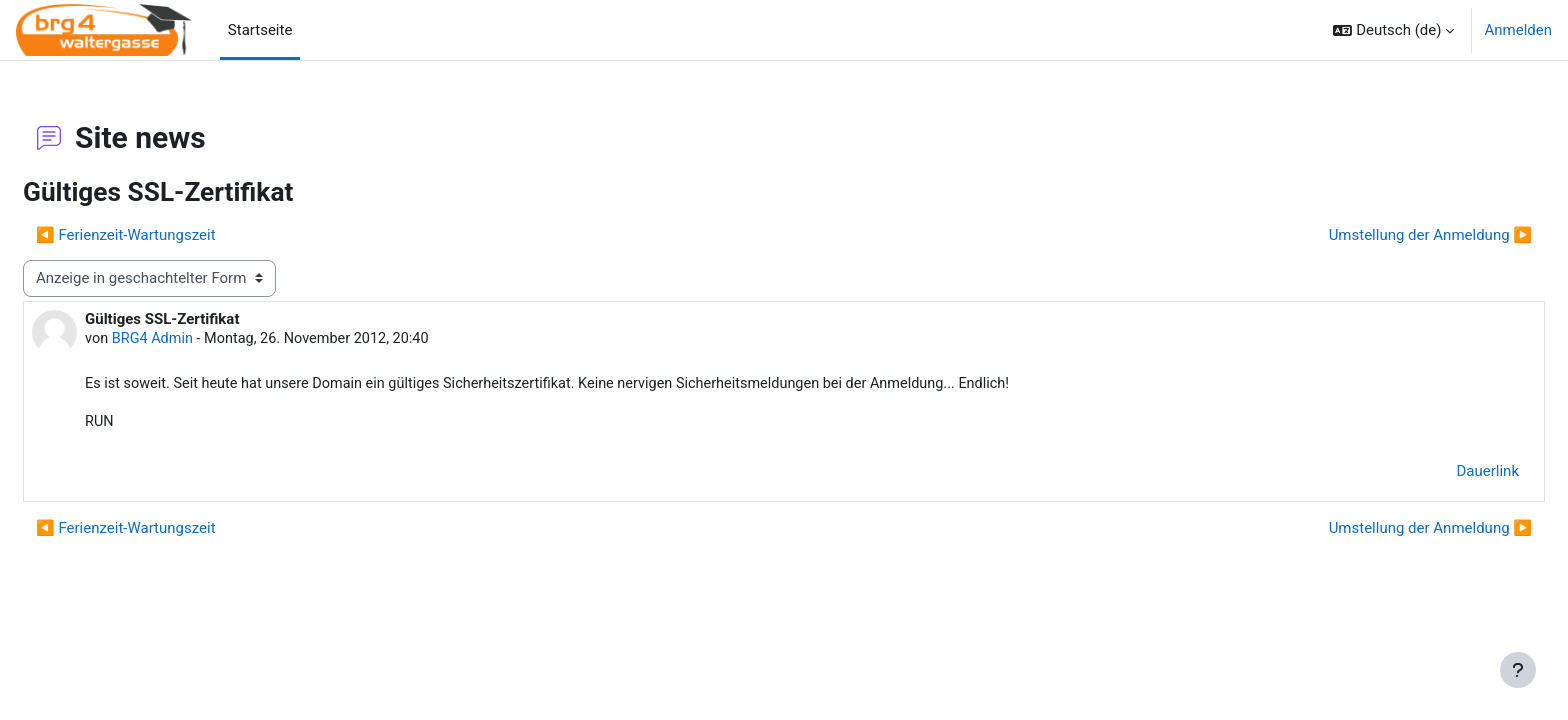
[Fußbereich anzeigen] (1518, 670)
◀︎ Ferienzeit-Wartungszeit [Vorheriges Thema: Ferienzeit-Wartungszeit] (174, 235)
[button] (1393, 30)
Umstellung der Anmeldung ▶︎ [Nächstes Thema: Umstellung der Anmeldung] (1382, 235)
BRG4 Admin (203, 339)
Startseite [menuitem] (260, 30)
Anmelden (1518, 30)
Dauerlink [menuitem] (1440, 474)
